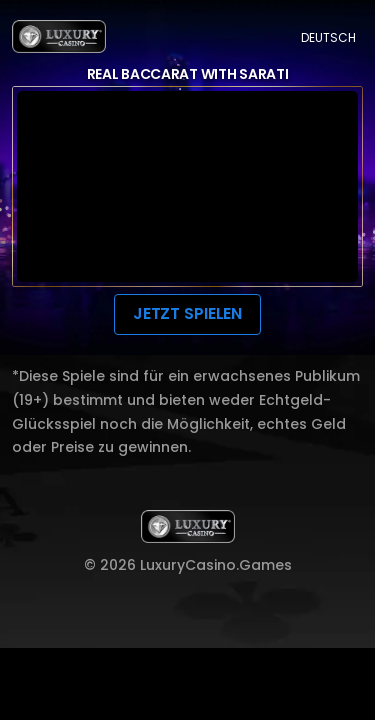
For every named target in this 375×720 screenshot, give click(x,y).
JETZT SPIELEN (187, 313)
